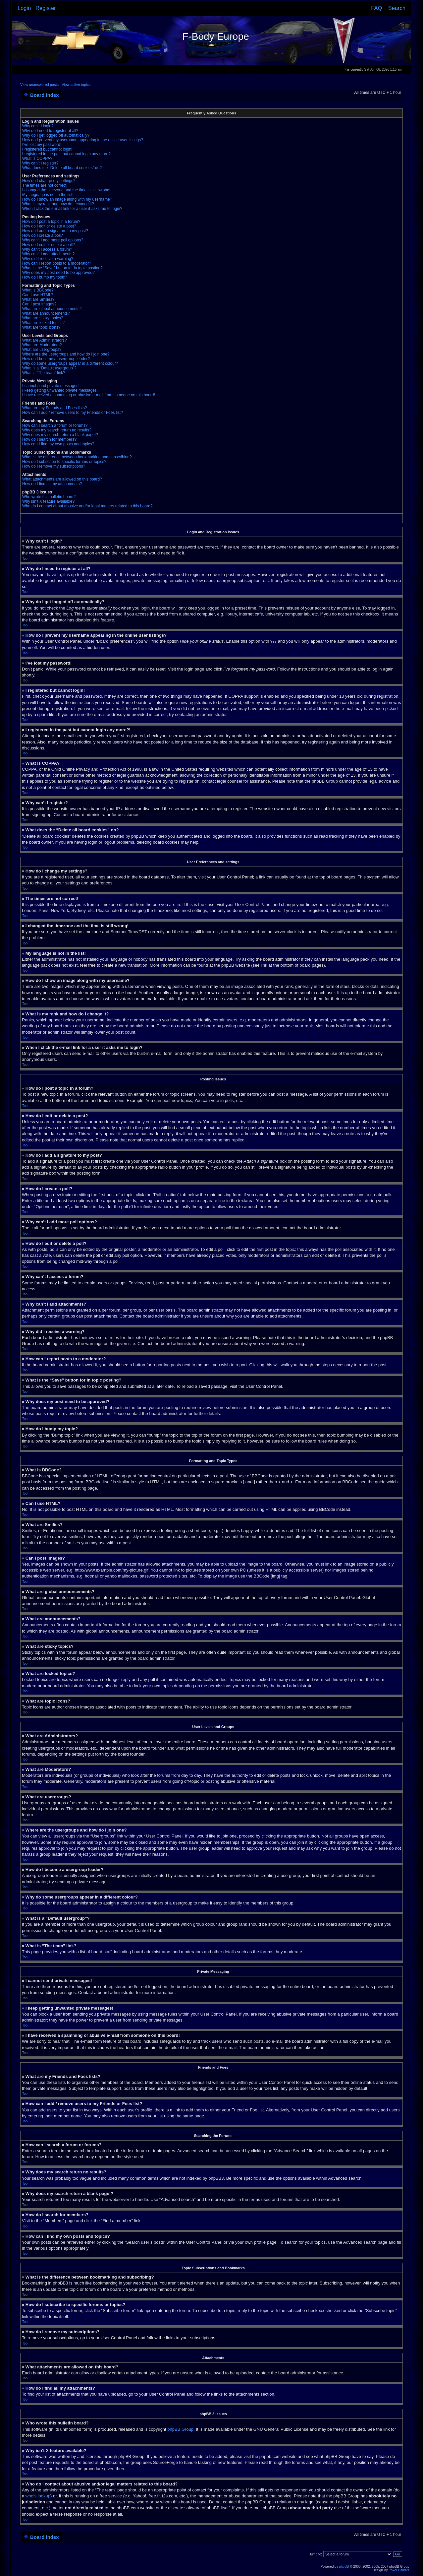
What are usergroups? (42, 349)
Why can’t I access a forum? (47, 249)
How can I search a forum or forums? (54, 425)
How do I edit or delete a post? (49, 226)
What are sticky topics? (42, 318)
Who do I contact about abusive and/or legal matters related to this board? (87, 506)
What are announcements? (46, 313)
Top (24, 558)
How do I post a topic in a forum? (51, 221)
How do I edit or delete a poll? (48, 244)
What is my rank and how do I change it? (58, 204)
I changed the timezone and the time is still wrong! (66, 190)
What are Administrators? (44, 340)
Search (396, 8)
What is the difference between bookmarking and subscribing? (77, 457)
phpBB (344, 2566)
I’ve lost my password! (41, 144)
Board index (44, 95)
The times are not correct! (45, 185)
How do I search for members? (49, 439)
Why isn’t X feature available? (48, 501)
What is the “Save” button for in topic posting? (62, 268)
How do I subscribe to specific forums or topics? (64, 461)
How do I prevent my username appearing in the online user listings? (82, 140)
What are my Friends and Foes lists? (54, 408)
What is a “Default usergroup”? (49, 368)
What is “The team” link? (43, 372)
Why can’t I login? (38, 126)
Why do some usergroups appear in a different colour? (70, 363)
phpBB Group (180, 2428)
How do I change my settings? (49, 180)
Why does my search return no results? (56, 430)
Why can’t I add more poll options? (52, 240)
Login (24, 8)
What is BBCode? (38, 290)
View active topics (76, 85)
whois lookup (38, 2495)
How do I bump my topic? (44, 277)
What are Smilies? (38, 299)
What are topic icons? (41, 327)
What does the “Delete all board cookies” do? (62, 167)
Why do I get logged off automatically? (55, 135)
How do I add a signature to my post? (55, 230)
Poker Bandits (399, 2570)
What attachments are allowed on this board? (62, 479)
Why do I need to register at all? (50, 130)
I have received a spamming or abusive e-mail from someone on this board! (88, 395)
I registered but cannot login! (47, 149)
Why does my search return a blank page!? (60, 434)
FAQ (376, 8)
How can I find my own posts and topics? (58, 444)
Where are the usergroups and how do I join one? (66, 354)
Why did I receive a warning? (47, 258)
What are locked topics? (43, 322)
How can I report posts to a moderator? (56, 263)
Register (45, 8)
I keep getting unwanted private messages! (60, 390)
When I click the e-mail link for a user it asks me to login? (72, 208)
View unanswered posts (39, 85)
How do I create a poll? (42, 235)
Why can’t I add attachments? (48, 254)
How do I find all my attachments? (52, 484)
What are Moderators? (42, 345)
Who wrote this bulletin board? (49, 496)
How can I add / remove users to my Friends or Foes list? (72, 412)
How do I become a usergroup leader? (56, 358)
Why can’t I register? (40, 163)
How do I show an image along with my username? (67, 199)
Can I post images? (39, 304)
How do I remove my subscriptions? (53, 466)
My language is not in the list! (48, 194)
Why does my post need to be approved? (58, 272)
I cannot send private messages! (50, 385)
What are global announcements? (51, 308)
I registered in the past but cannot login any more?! (67, 154)
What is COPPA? (37, 158)
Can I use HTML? (37, 294)
